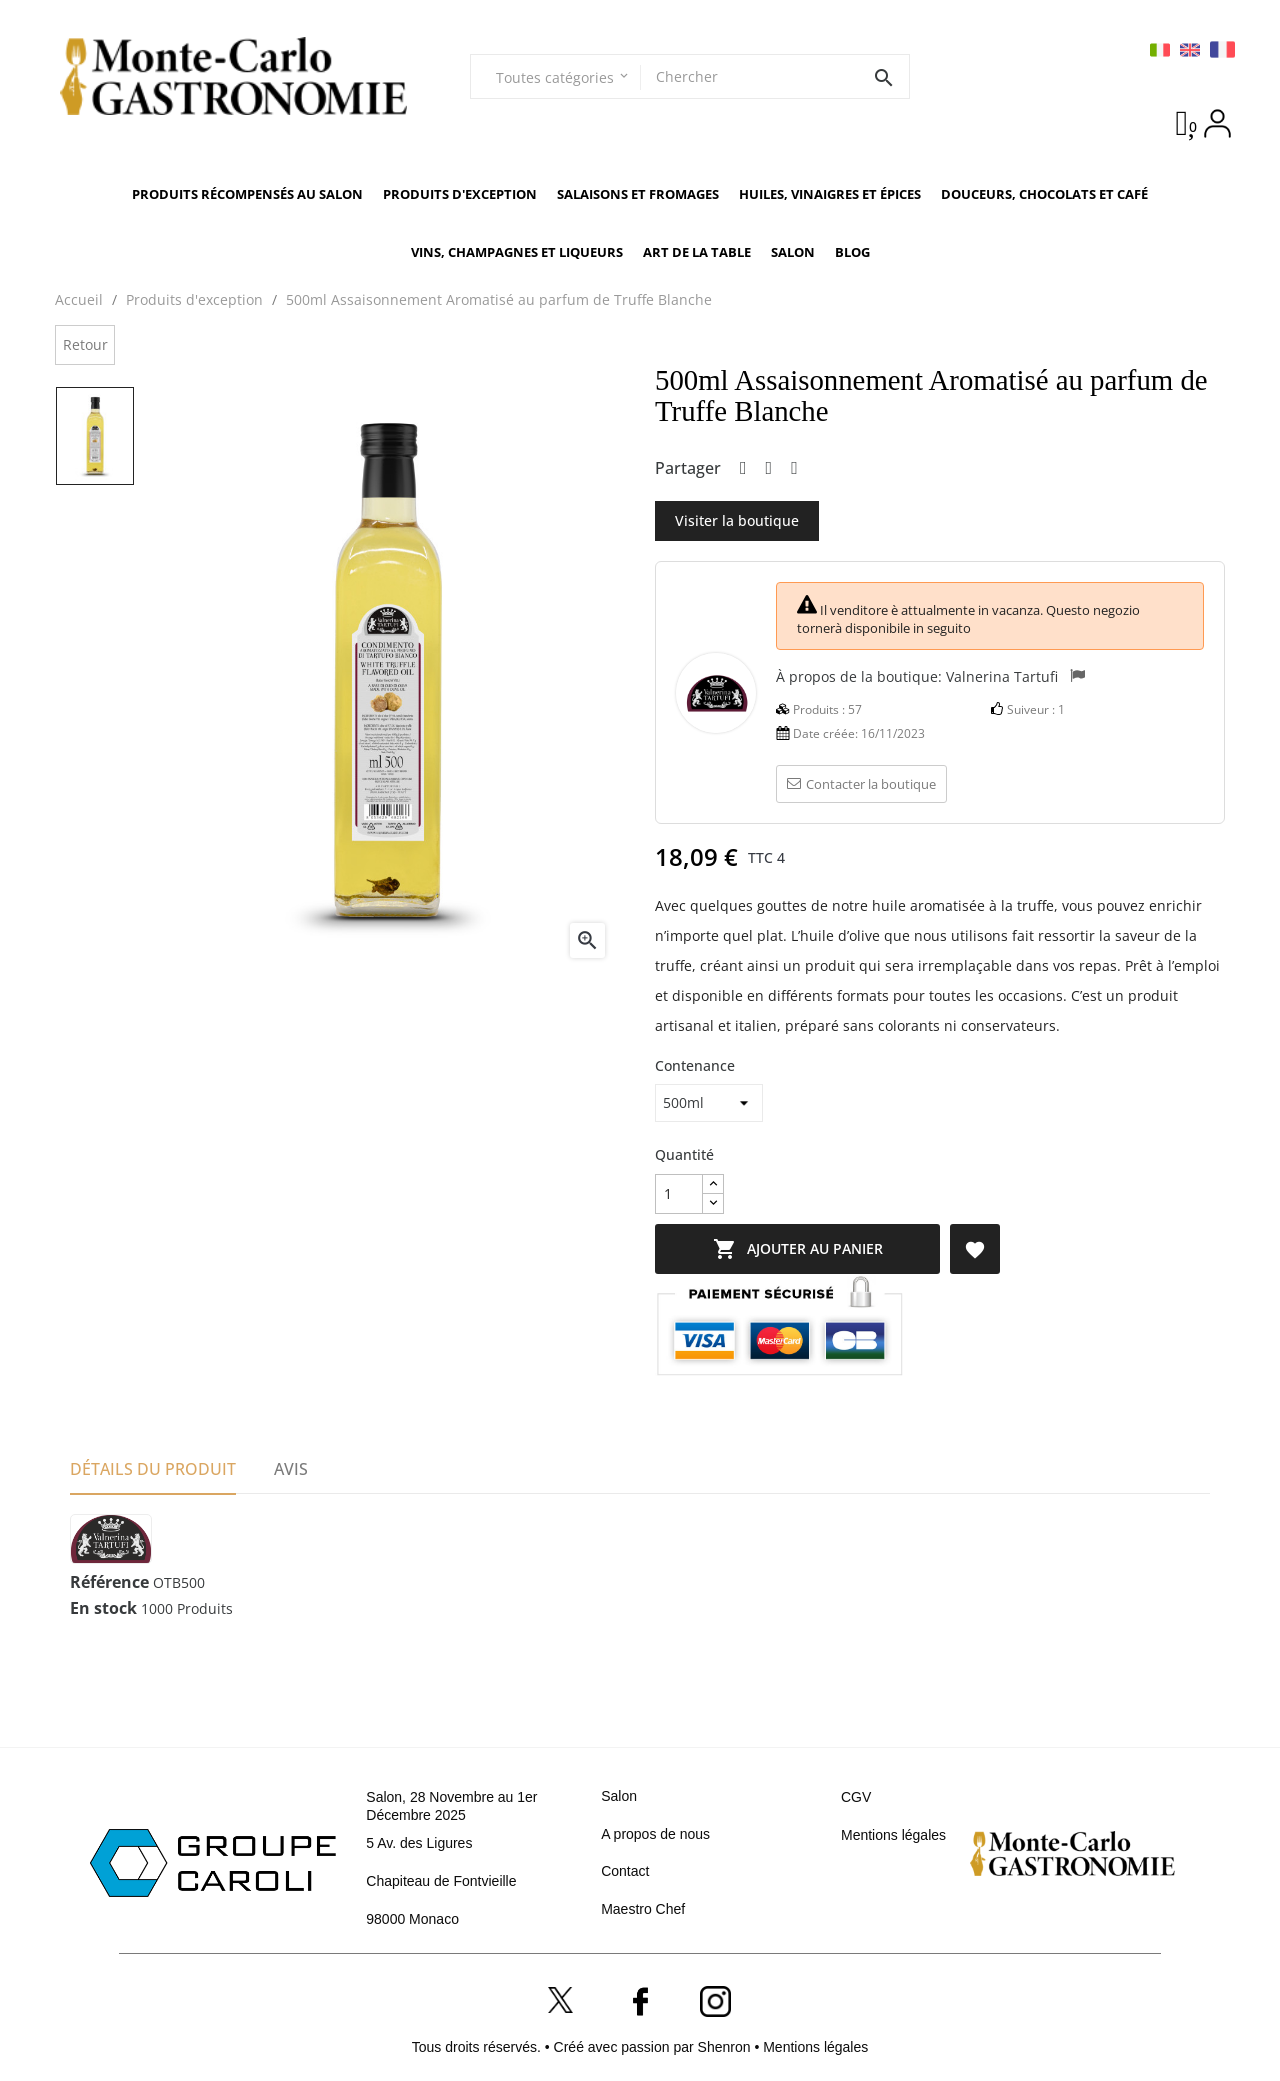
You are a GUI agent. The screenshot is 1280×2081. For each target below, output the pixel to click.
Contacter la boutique (861, 784)
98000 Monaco (412, 1919)
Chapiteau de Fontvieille (441, 1881)
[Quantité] (679, 1194)
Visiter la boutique (737, 520)
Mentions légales (893, 1835)
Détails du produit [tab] (153, 1469)
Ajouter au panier (805, 1249)
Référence (109, 1583)
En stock (103, 1609)
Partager (743, 469)
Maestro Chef (643, 1909)
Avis (291, 1469)
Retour (85, 344)
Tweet (769, 469)
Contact (625, 1871)
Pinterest (794, 469)
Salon (619, 1796)
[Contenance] (709, 1103)
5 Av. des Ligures (419, 1843)
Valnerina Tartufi (1002, 676)
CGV (856, 1797)
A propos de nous (655, 1834)
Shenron (726, 2047)
